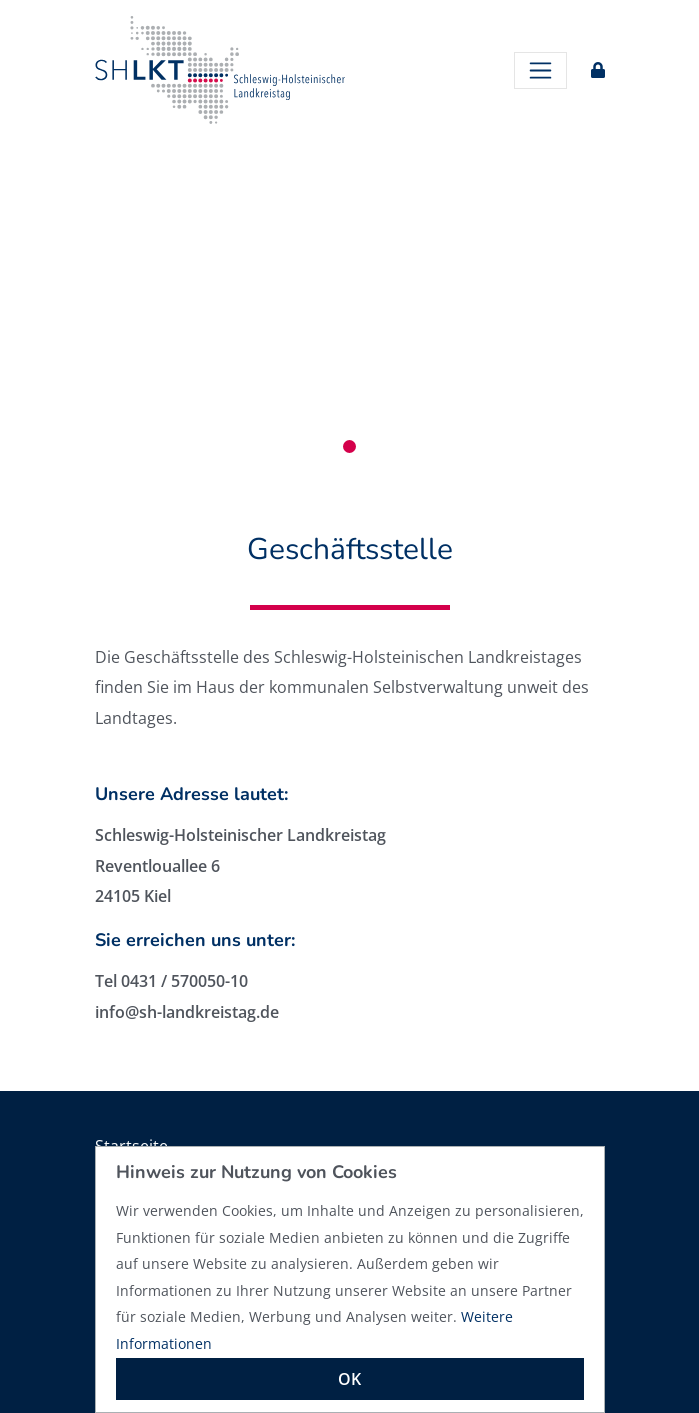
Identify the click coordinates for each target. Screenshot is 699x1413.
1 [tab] (349, 446)
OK (349, 1379)
